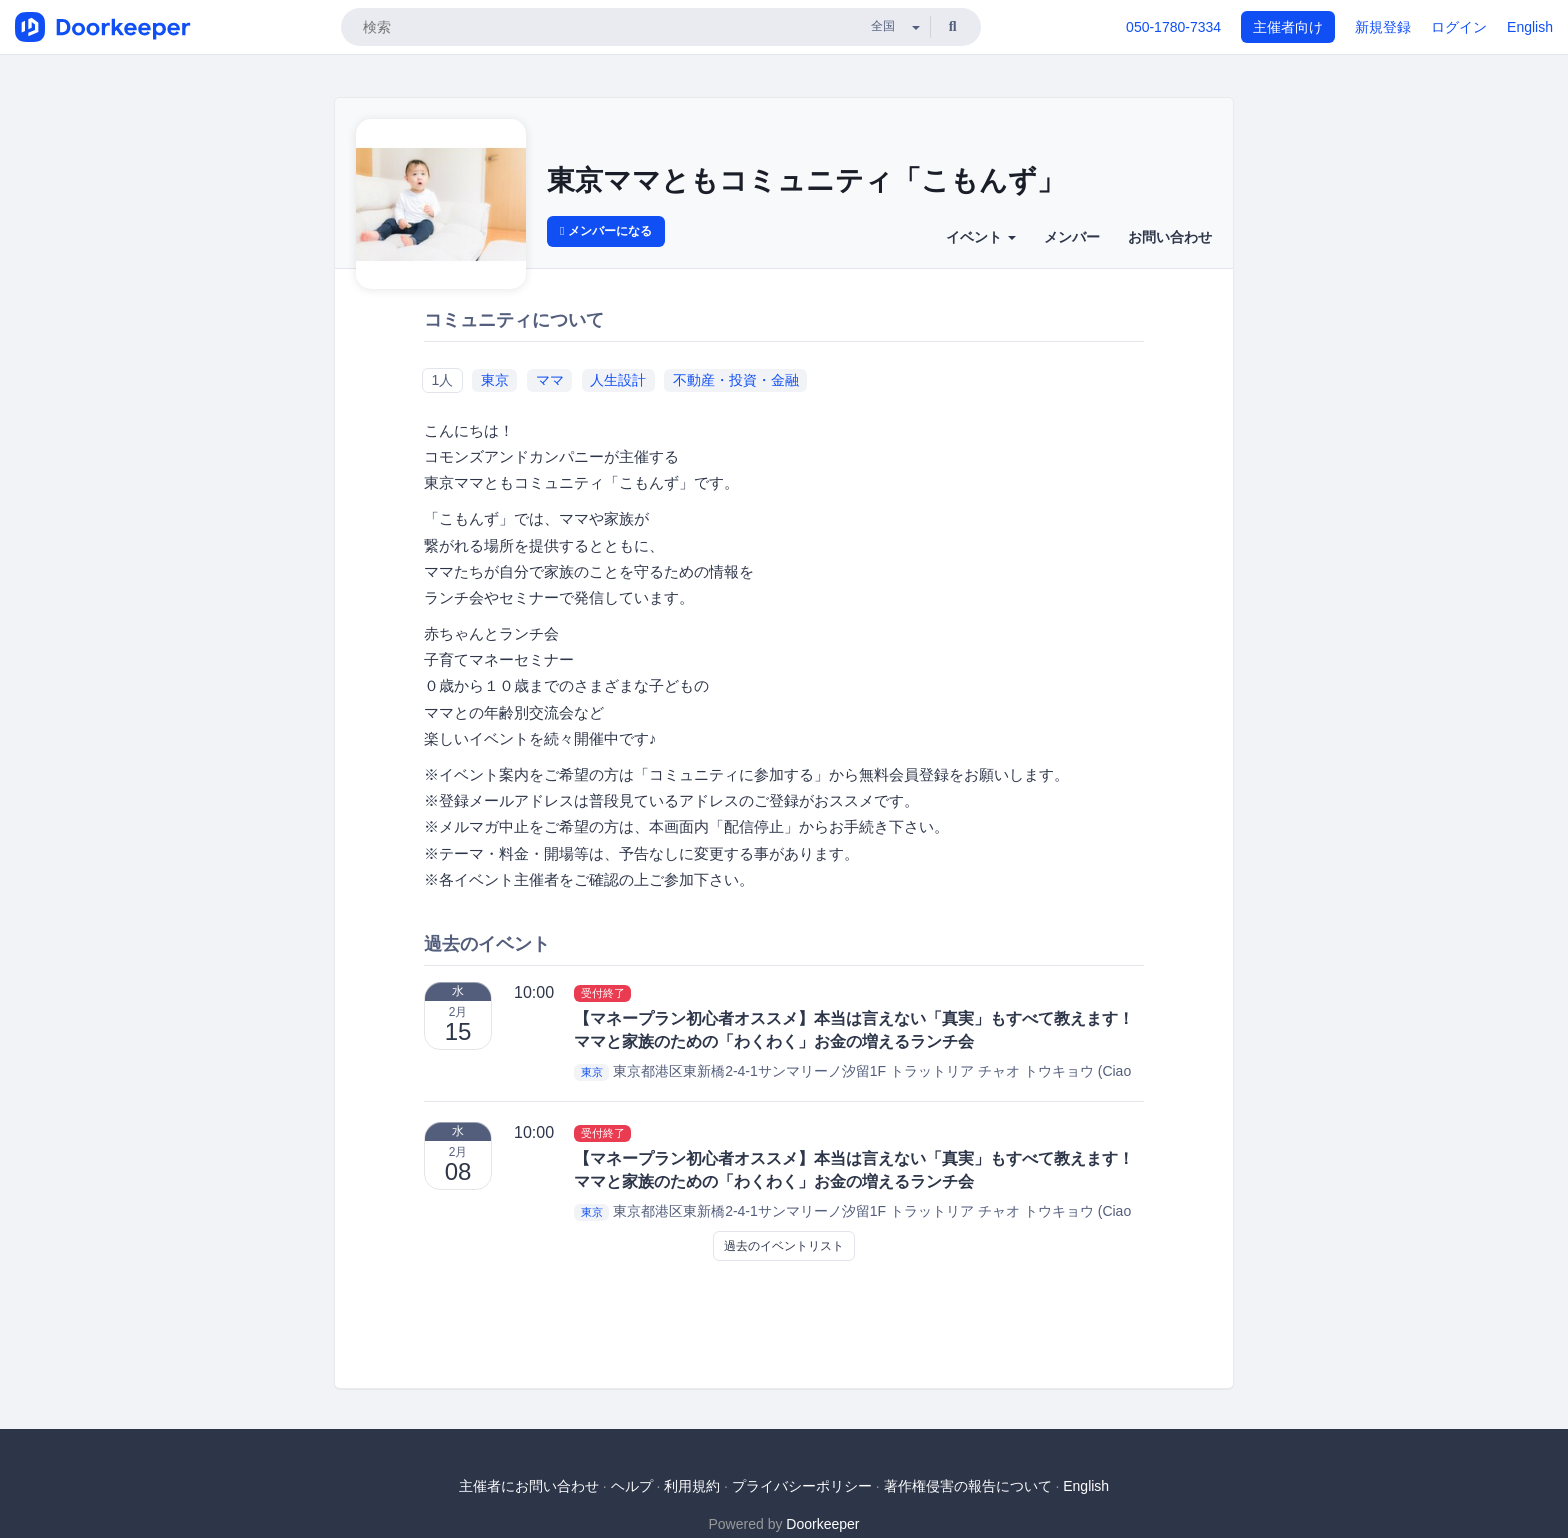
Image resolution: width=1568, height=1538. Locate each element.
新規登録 (1383, 27)
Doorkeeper (822, 1524)
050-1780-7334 (1173, 27)
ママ (550, 380)
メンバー (1072, 237)
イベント (981, 237)
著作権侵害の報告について (968, 1486)
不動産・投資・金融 (736, 380)
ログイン (1459, 27)
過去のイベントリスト (784, 1246)
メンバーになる (606, 231)
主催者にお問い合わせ (529, 1486)
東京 (495, 380)
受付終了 (603, 993)
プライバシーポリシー (802, 1486)
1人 (442, 380)
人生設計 (618, 380)
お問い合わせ (1170, 237)
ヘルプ (632, 1486)
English (1530, 27)
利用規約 (692, 1486)
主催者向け (1288, 27)
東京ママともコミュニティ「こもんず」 (806, 180)
